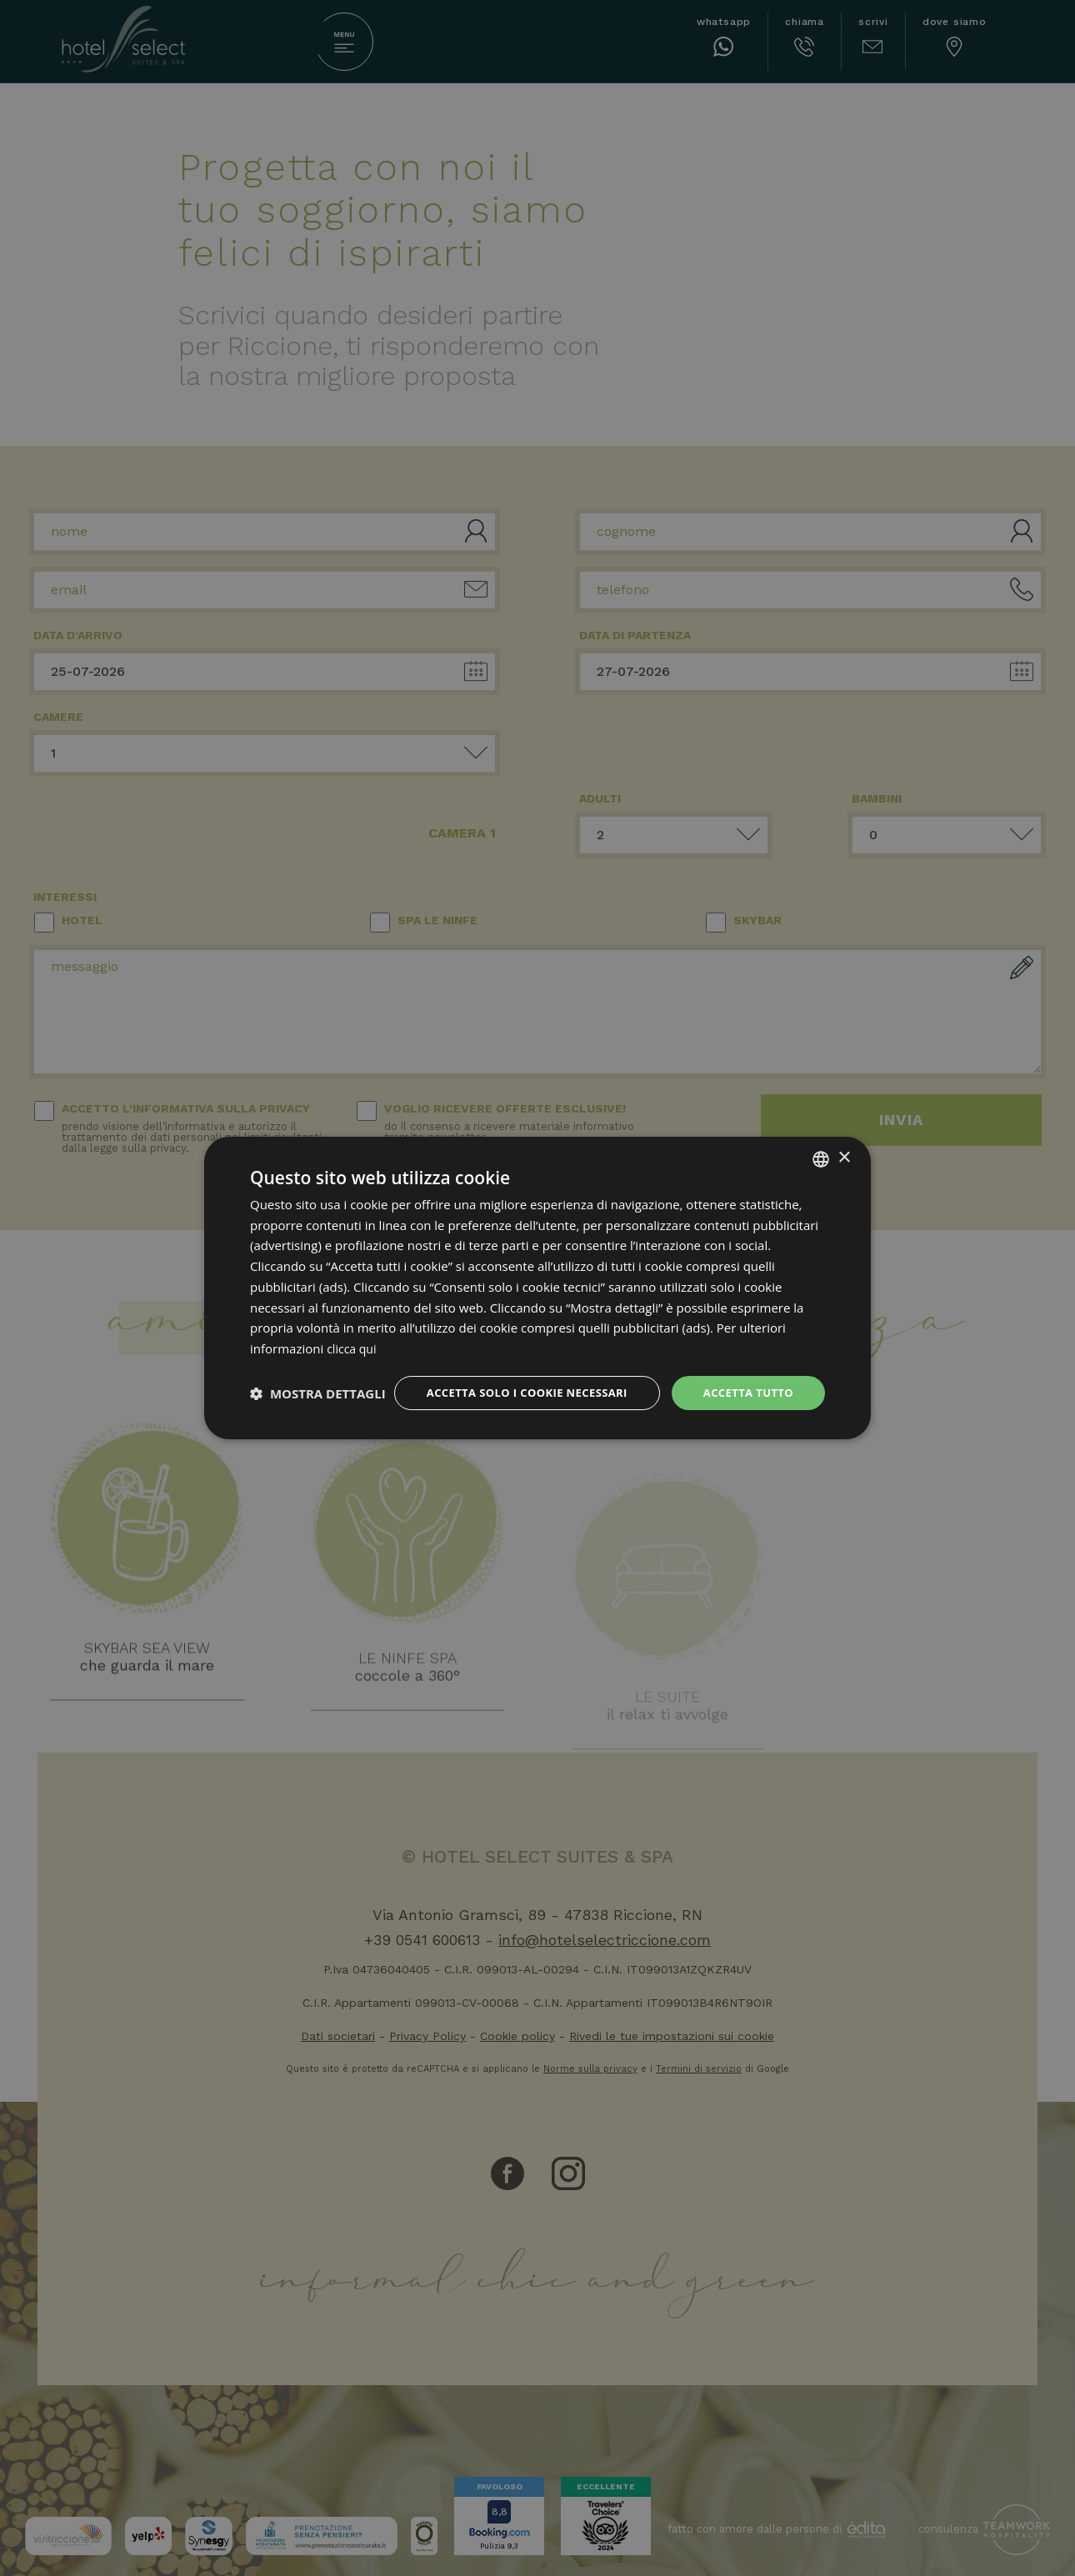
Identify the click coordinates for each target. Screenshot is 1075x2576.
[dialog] (537, 1287)
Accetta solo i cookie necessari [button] (513, 1379)
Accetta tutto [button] (745, 1379)
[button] (318, 1422)
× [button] (844, 1143)
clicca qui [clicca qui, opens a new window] (353, 1333)
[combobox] (820, 1143)
